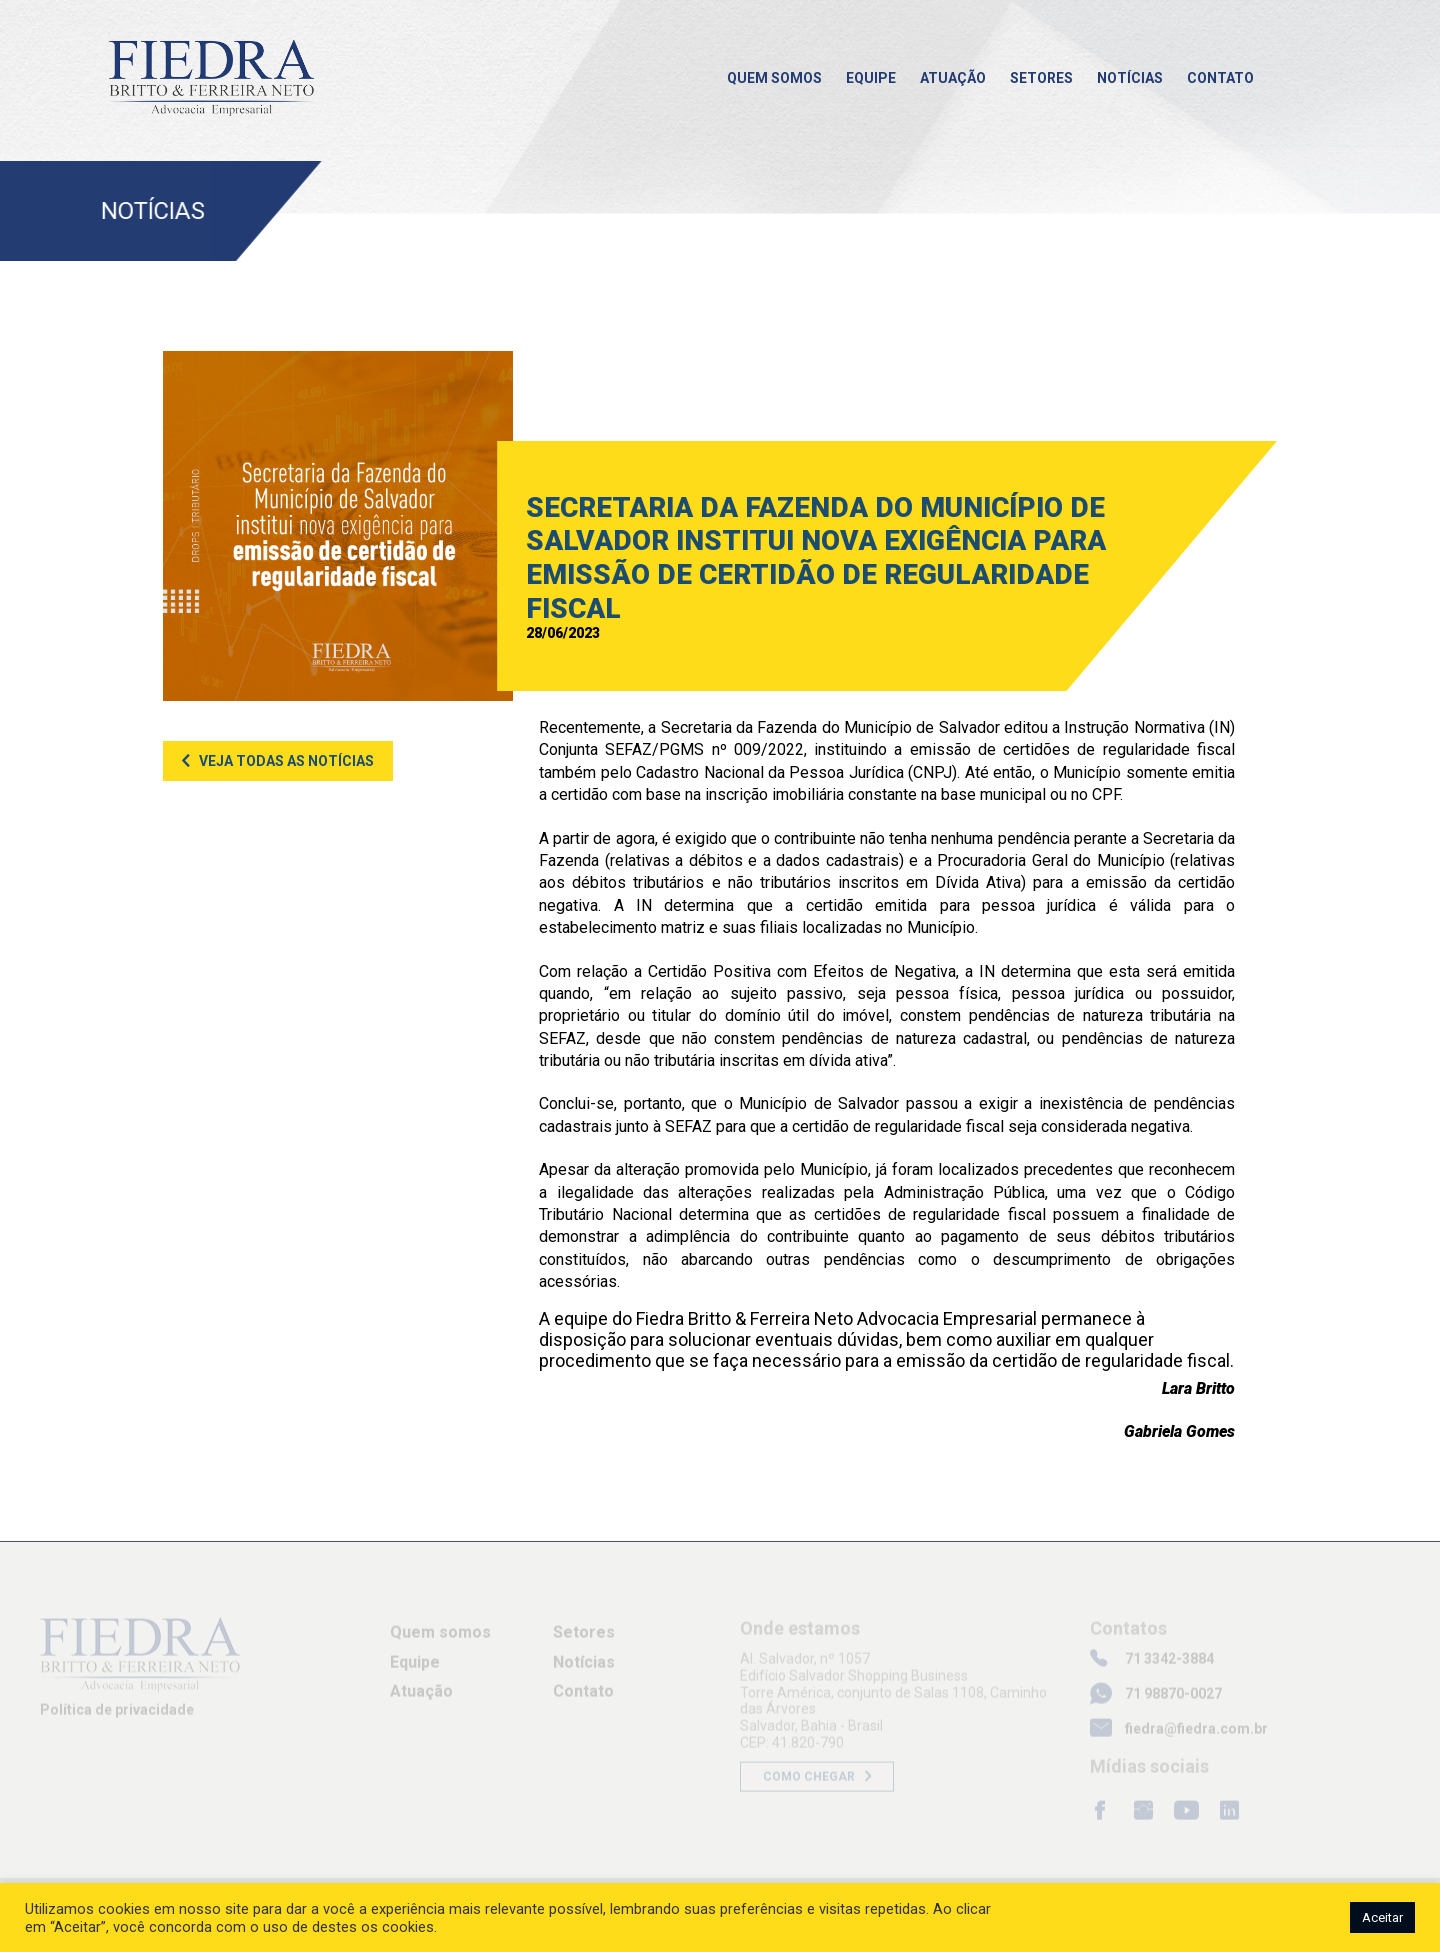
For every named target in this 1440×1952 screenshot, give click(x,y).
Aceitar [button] (1382, 1917)
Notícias (1130, 78)
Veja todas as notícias (286, 761)
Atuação (953, 78)
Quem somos (774, 78)
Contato (1220, 78)
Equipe (871, 78)
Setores (1041, 78)
